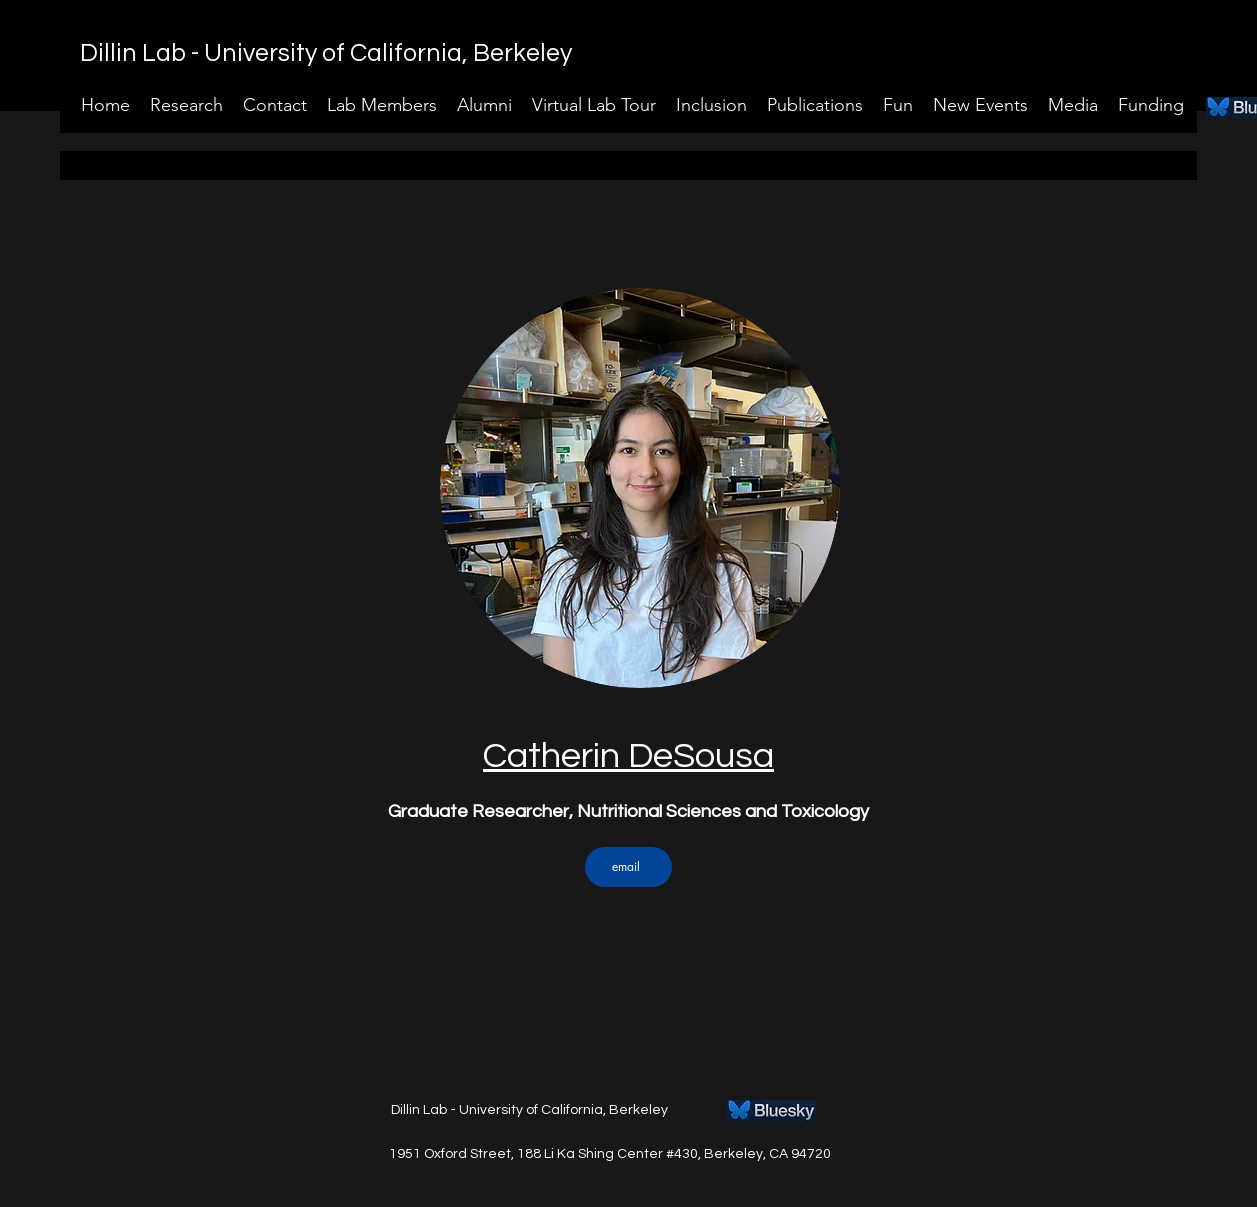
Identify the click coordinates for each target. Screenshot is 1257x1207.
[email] (628, 867)
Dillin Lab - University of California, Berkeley (326, 53)
